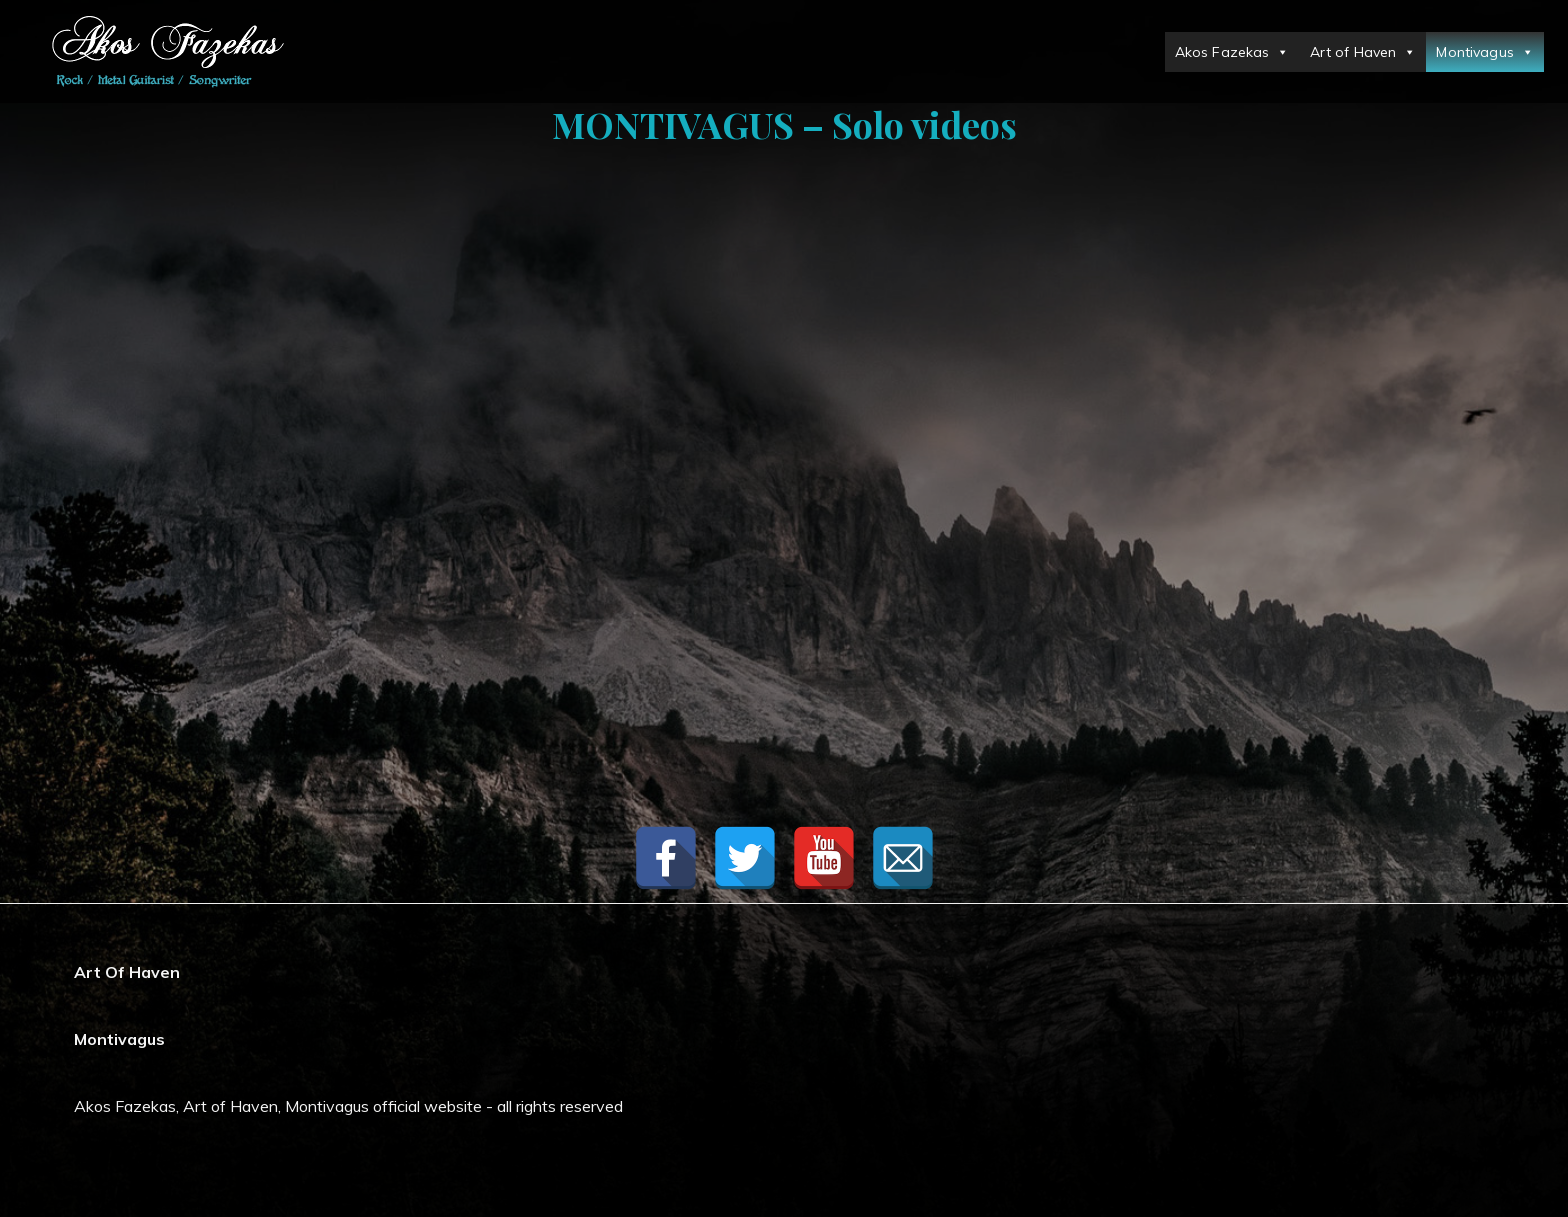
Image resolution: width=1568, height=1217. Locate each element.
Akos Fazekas (1232, 52)
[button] (1279, 52)
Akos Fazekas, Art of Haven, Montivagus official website (278, 1106)
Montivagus (1485, 52)
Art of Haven (1363, 52)
